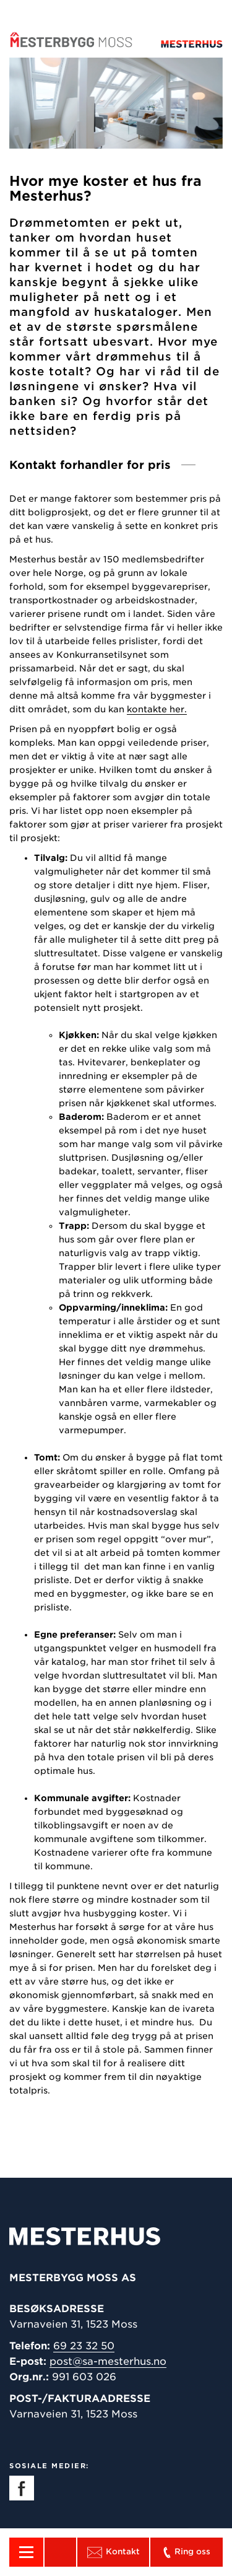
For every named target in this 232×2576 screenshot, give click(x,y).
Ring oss (185, 2552)
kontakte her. (157, 709)
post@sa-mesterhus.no (107, 2361)
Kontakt (113, 2552)
